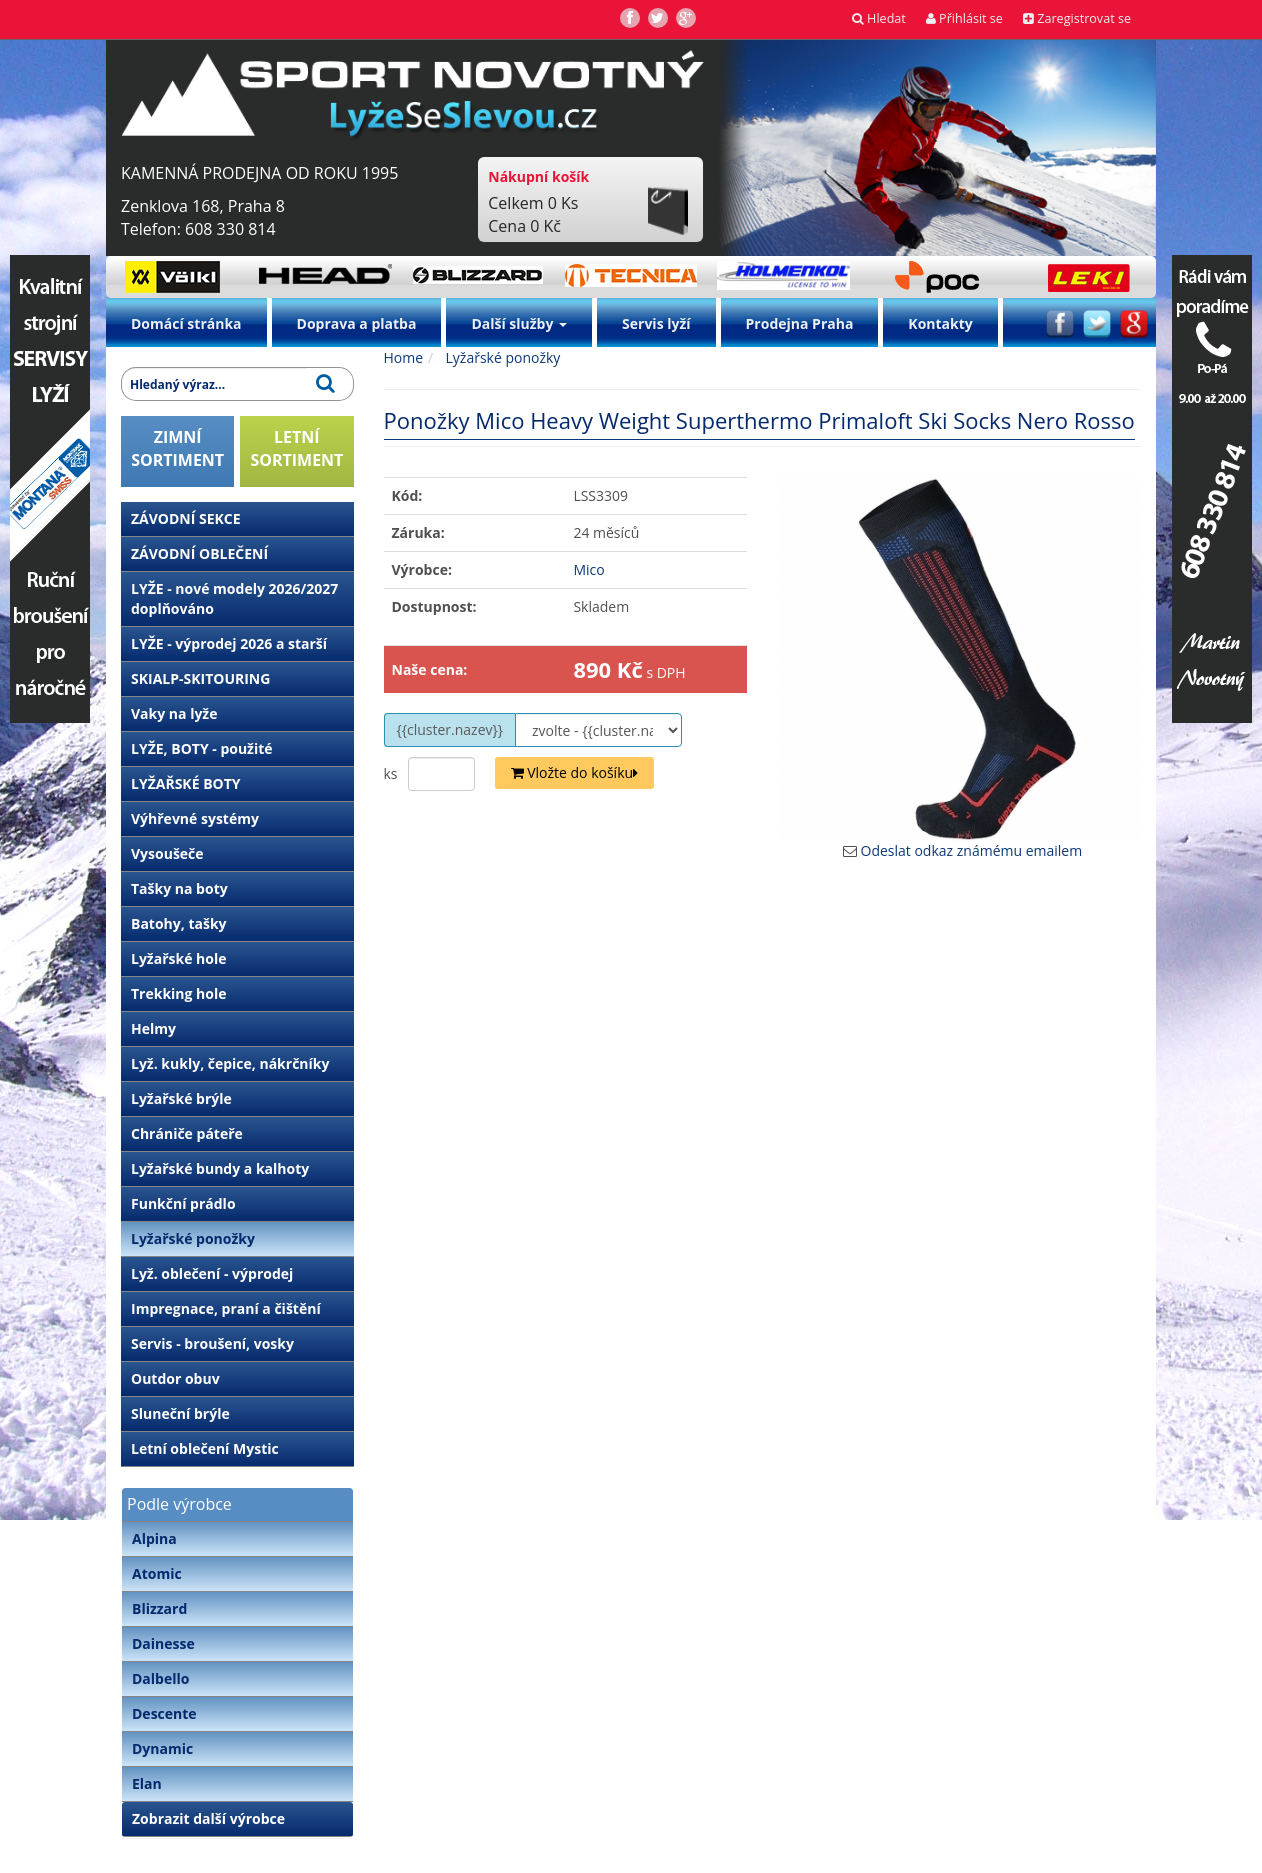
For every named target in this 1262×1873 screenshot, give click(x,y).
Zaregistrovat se (1077, 18)
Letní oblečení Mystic (205, 1448)
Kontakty (940, 323)
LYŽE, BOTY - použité (202, 748)
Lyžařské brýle (181, 1098)
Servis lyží (656, 323)
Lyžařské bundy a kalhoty (220, 1168)
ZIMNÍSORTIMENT (177, 448)
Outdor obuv (175, 1378)
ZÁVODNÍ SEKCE (186, 518)
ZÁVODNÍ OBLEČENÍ (199, 553)
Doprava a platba (357, 323)
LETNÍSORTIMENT (296, 448)
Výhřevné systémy (195, 818)
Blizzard (159, 1608)
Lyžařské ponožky (193, 1238)
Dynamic (162, 1748)
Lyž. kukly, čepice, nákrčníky (230, 1063)
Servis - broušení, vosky (212, 1343)
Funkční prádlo (183, 1203)
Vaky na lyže (174, 713)
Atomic (157, 1573)
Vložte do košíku (575, 772)
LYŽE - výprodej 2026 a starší (229, 643)
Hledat (879, 18)
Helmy (153, 1028)
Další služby (519, 323)
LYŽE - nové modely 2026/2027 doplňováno (234, 598)
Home (404, 357)
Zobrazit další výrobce (208, 1818)
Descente (164, 1713)
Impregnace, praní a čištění (226, 1308)
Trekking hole (179, 993)
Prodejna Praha (800, 323)
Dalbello (160, 1678)
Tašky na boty (179, 888)
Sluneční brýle (180, 1413)
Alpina (154, 1538)
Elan (147, 1783)
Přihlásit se (964, 18)
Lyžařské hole (178, 958)
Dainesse (163, 1643)
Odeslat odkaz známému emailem (972, 850)
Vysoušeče (167, 853)
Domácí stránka (186, 323)
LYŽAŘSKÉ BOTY (186, 783)
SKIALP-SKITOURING (200, 678)
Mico (588, 569)
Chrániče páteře (187, 1133)
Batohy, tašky (179, 923)
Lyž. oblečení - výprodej (212, 1273)
